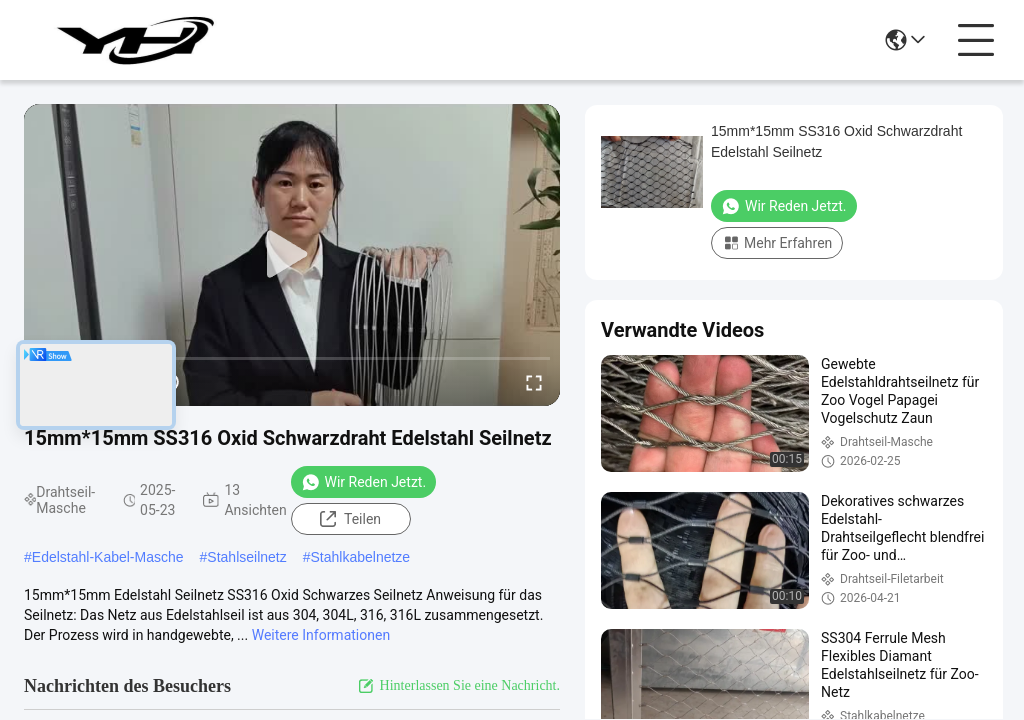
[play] (292, 255)
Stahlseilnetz (246, 557)
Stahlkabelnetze (361, 557)
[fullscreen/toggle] (534, 382)
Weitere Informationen (321, 635)
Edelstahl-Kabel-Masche (108, 557)
